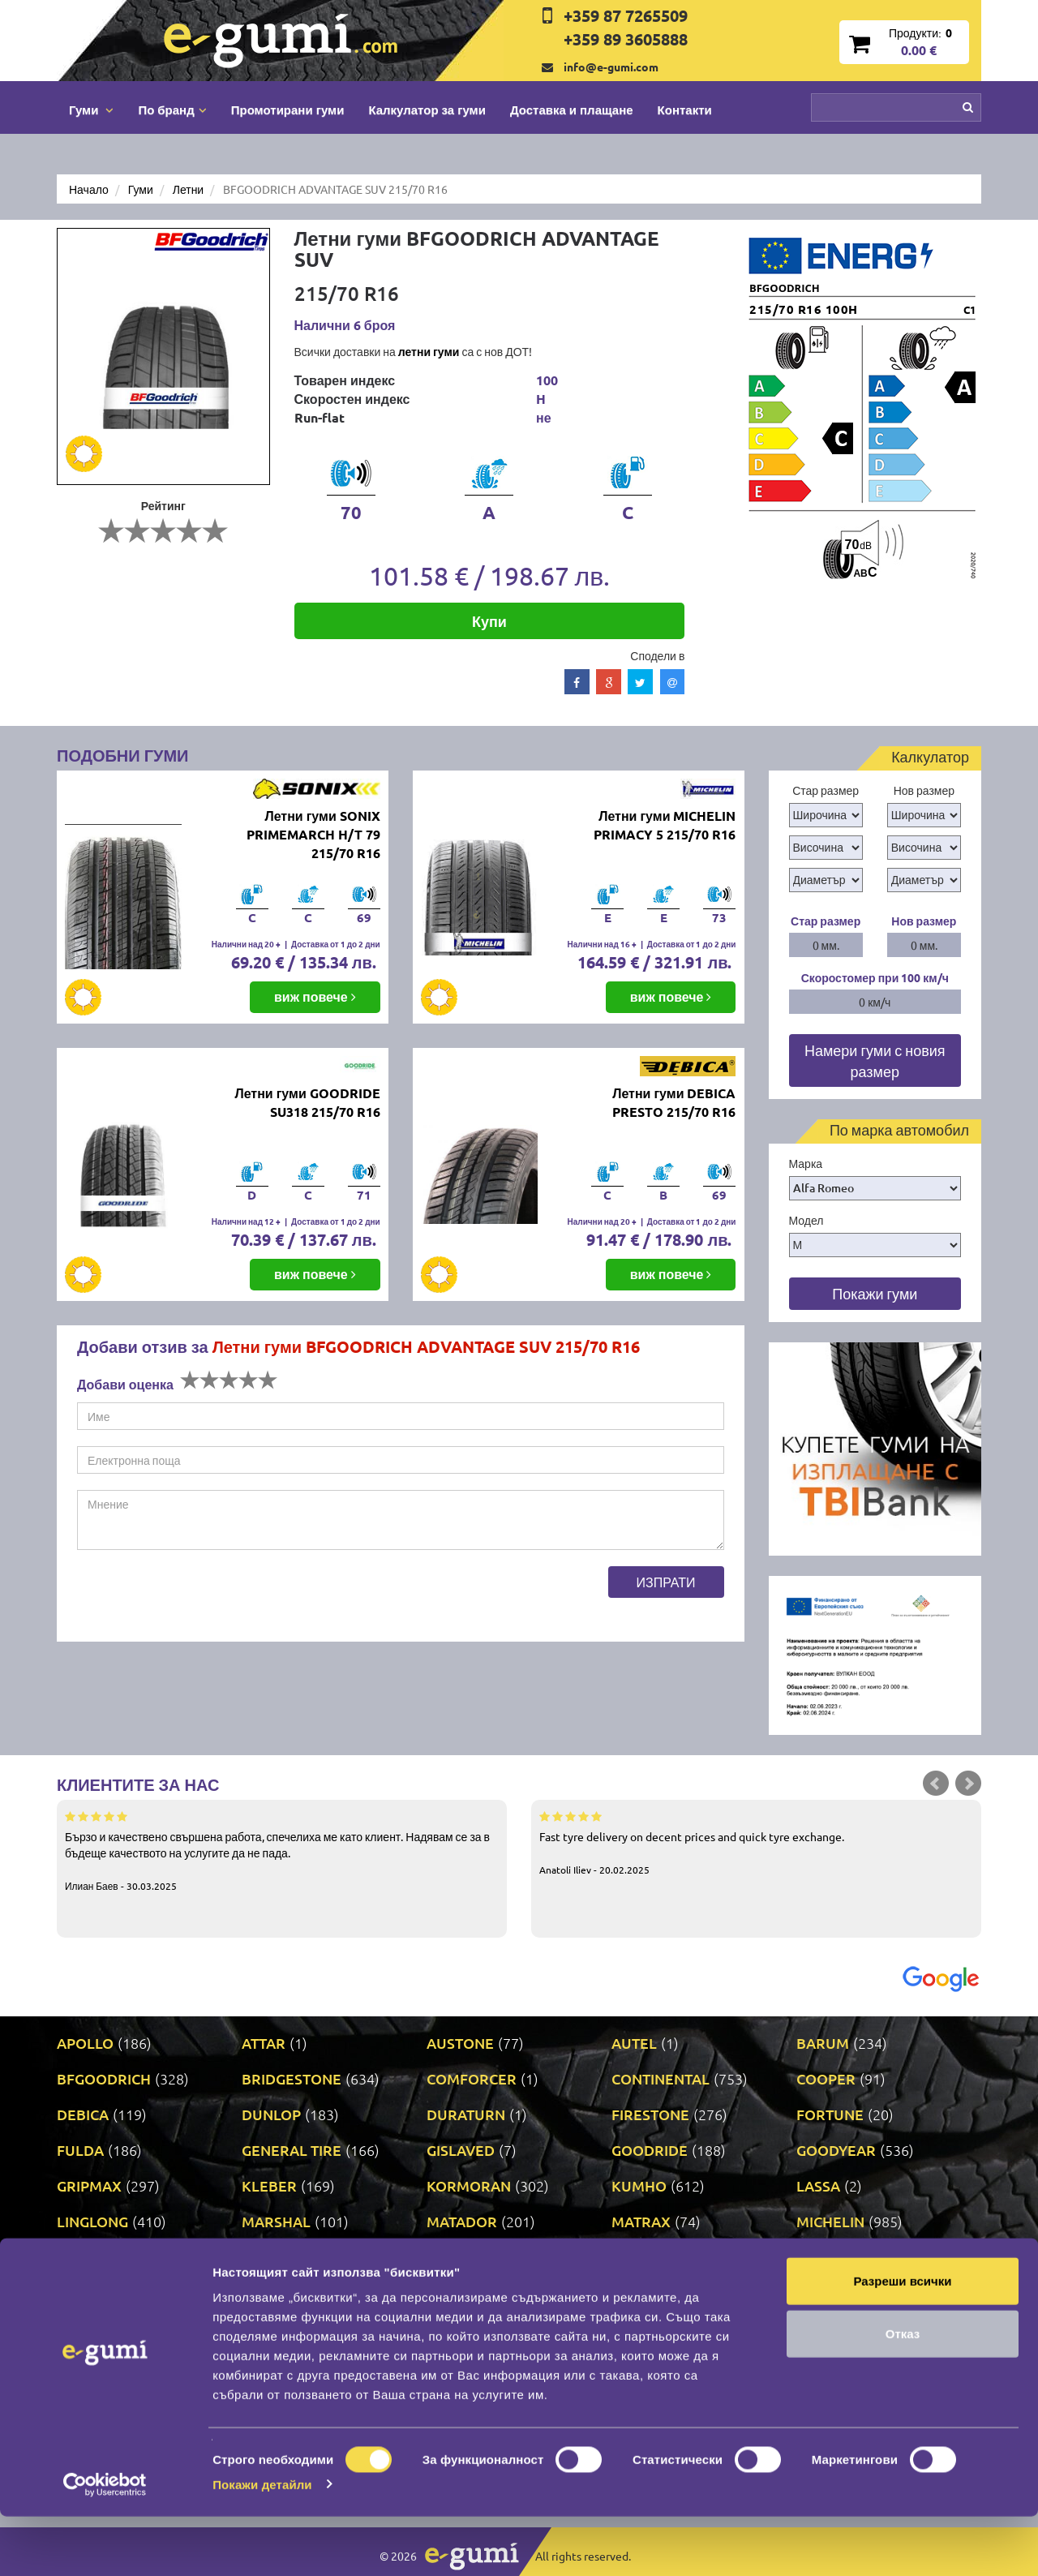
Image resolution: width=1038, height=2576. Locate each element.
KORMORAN (469, 2185)
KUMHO (639, 2185)
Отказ (903, 2394)
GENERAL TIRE (291, 2149)
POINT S (84, 2292)
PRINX (263, 2292)
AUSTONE (460, 2042)
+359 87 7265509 (626, 15)
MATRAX (641, 2221)
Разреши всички (902, 2340)
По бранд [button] (172, 109)
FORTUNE (830, 2114)
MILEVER (88, 2257)
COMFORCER (472, 2078)
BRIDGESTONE (291, 2078)
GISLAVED (461, 2149)
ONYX (631, 2257)
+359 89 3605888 (626, 38)
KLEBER (269, 2185)
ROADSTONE (655, 2292)
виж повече (315, 996)
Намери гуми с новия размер (875, 1060)
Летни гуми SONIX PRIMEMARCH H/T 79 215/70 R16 (313, 834)
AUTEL (634, 2042)
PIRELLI (822, 2257)
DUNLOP (271, 2114)
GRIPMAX (89, 2185)
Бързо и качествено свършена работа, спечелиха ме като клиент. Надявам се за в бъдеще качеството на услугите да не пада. (282, 1850)
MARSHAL (276, 2221)
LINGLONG (92, 2221)
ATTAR (263, 2042)
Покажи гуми (874, 1293)
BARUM (822, 2042)
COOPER (826, 2078)
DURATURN (466, 2114)
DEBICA (83, 2114)
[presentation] (200, 1597)
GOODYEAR (836, 2149)
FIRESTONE (650, 2114)
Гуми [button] (91, 109)
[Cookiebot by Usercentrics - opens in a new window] (105, 2544)
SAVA (814, 2292)
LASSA (818, 2185)
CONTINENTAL (660, 2078)
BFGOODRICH (104, 2078)
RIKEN (448, 2292)
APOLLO (85, 2042)
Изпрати (666, 1582)
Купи (489, 621)
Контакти (685, 109)
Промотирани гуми (288, 109)
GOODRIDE (649, 2149)
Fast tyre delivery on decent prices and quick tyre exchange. (756, 1842)
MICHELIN (830, 2221)
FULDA (80, 2149)
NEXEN (451, 2257)
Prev (936, 1784)
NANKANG (277, 2257)
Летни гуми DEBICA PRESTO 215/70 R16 (674, 1102)
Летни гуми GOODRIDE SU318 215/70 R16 (307, 1102)
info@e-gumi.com (611, 66)
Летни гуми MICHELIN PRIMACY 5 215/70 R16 (665, 825)
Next (968, 1784)
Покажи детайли (262, 2544)
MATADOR (462, 2221)
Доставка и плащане (571, 109)
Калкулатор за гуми (427, 109)
